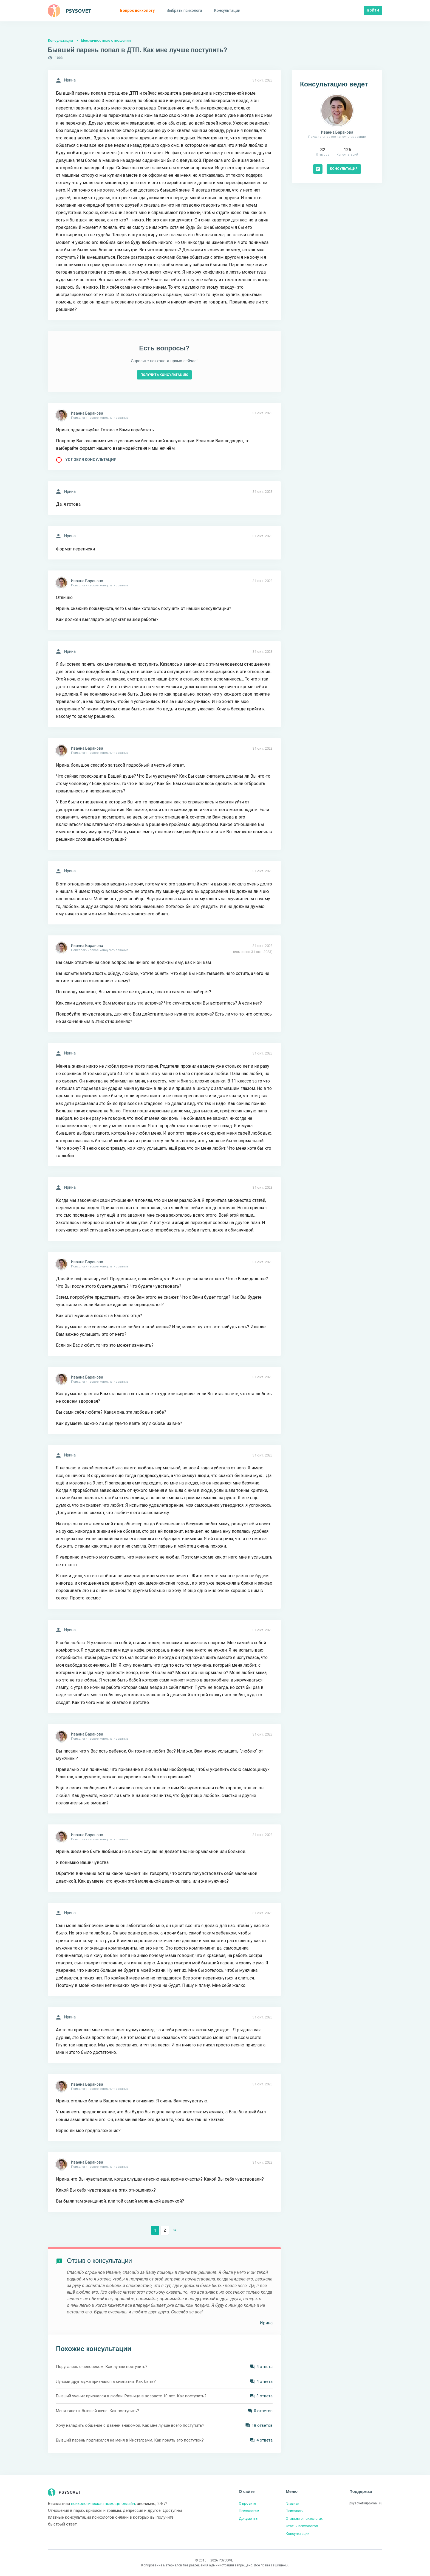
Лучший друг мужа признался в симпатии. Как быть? (106, 2381)
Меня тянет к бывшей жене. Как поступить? (97, 2410)
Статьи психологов (302, 2526)
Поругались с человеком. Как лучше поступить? (102, 2366)
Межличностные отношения (106, 40)
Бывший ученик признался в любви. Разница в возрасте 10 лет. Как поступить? (131, 2396)
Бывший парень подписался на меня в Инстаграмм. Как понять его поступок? (130, 2440)
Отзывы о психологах (304, 2518)
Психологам (249, 2511)
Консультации (60, 40)
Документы (248, 2518)
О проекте (247, 2503)
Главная (292, 2503)
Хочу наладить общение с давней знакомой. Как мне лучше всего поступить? (130, 2425)
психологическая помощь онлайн (103, 2503)
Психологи (295, 2511)
